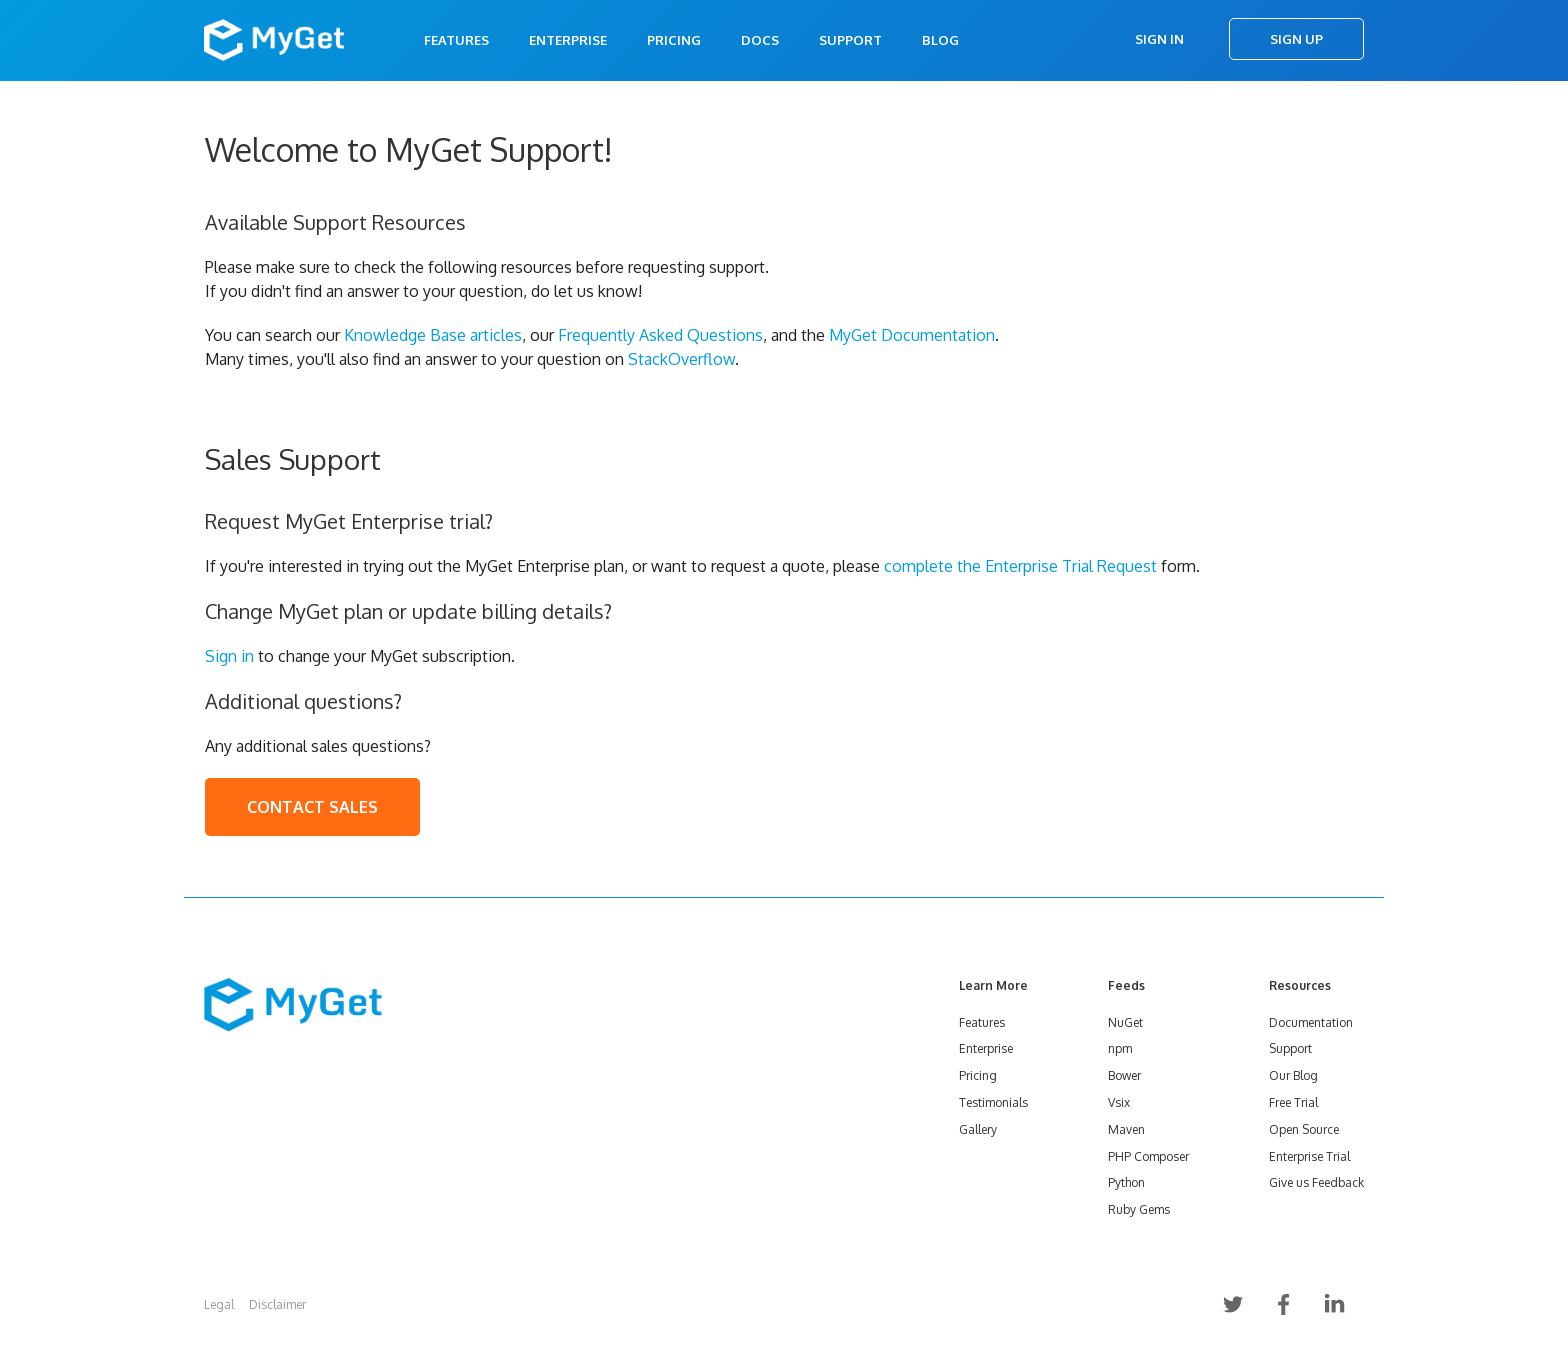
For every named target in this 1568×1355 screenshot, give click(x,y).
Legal (219, 1304)
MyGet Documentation (912, 335)
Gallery (978, 1129)
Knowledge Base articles (433, 335)
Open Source (1304, 1129)
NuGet (1125, 1022)
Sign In (1159, 39)
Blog (940, 40)
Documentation (1311, 1022)
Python (1126, 1182)
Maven (1126, 1129)
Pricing (674, 40)
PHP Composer (1148, 1156)
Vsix (1119, 1102)
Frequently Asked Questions (660, 335)
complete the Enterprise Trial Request (1020, 566)
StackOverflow (681, 359)
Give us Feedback (1316, 1182)
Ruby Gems (1139, 1209)
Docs (760, 40)
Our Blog (1293, 1075)
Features (456, 40)
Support (850, 40)
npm (1120, 1048)
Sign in (229, 656)
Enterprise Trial (1309, 1156)
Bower (1124, 1075)
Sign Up (1296, 39)
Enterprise (568, 40)
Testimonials (993, 1102)
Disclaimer (277, 1304)
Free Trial (1293, 1102)
